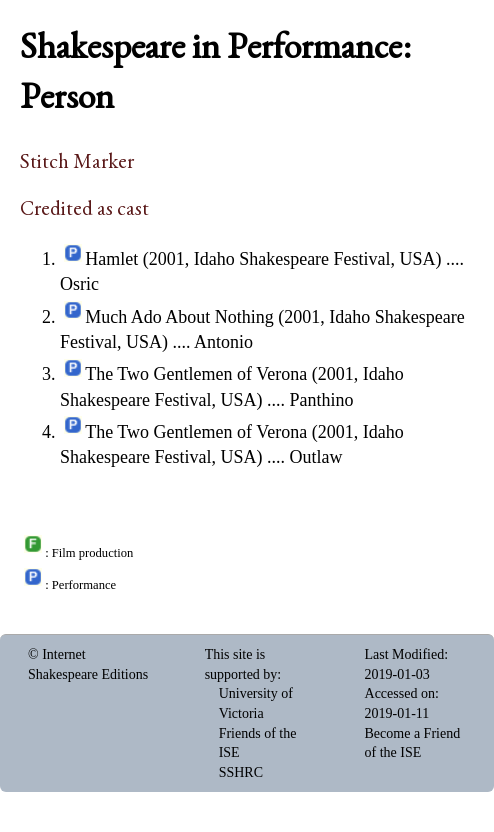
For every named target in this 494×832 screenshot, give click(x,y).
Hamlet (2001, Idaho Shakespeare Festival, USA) (263, 259)
